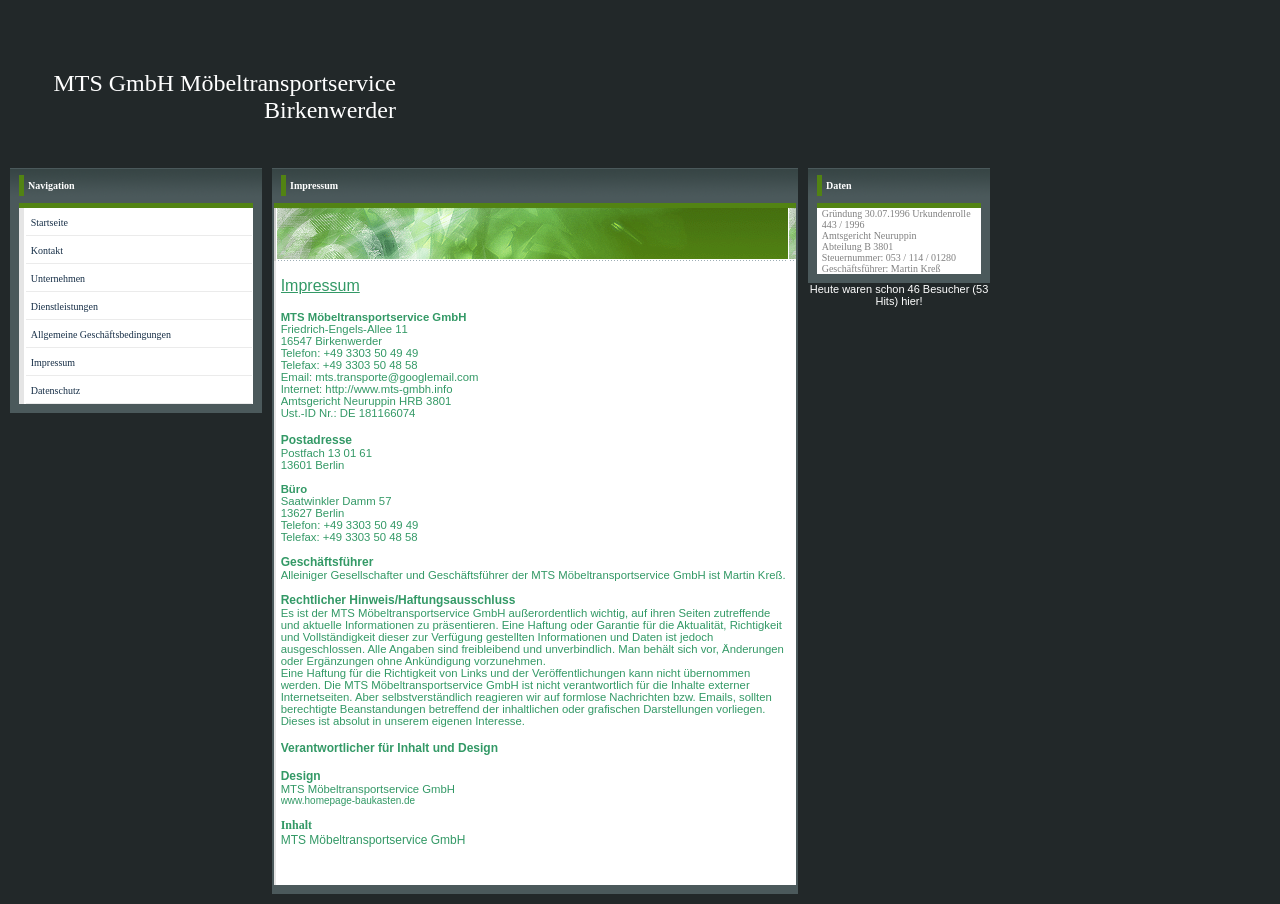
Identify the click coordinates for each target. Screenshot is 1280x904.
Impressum (53, 362)
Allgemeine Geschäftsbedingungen (101, 334)
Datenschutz (55, 390)
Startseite (49, 222)
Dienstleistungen (64, 306)
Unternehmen (58, 278)
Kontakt (47, 250)
